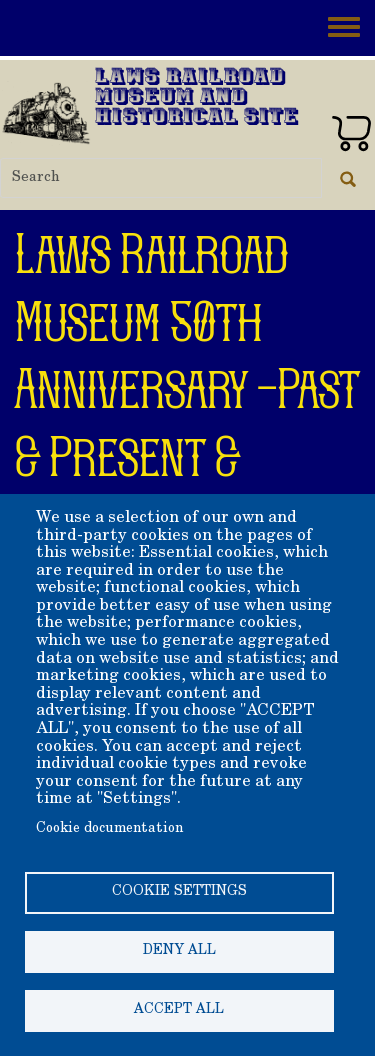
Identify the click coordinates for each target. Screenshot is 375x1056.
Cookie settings (179, 892)
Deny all (179, 951)
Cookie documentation (109, 829)
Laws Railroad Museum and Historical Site (197, 98)
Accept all (179, 1010)
